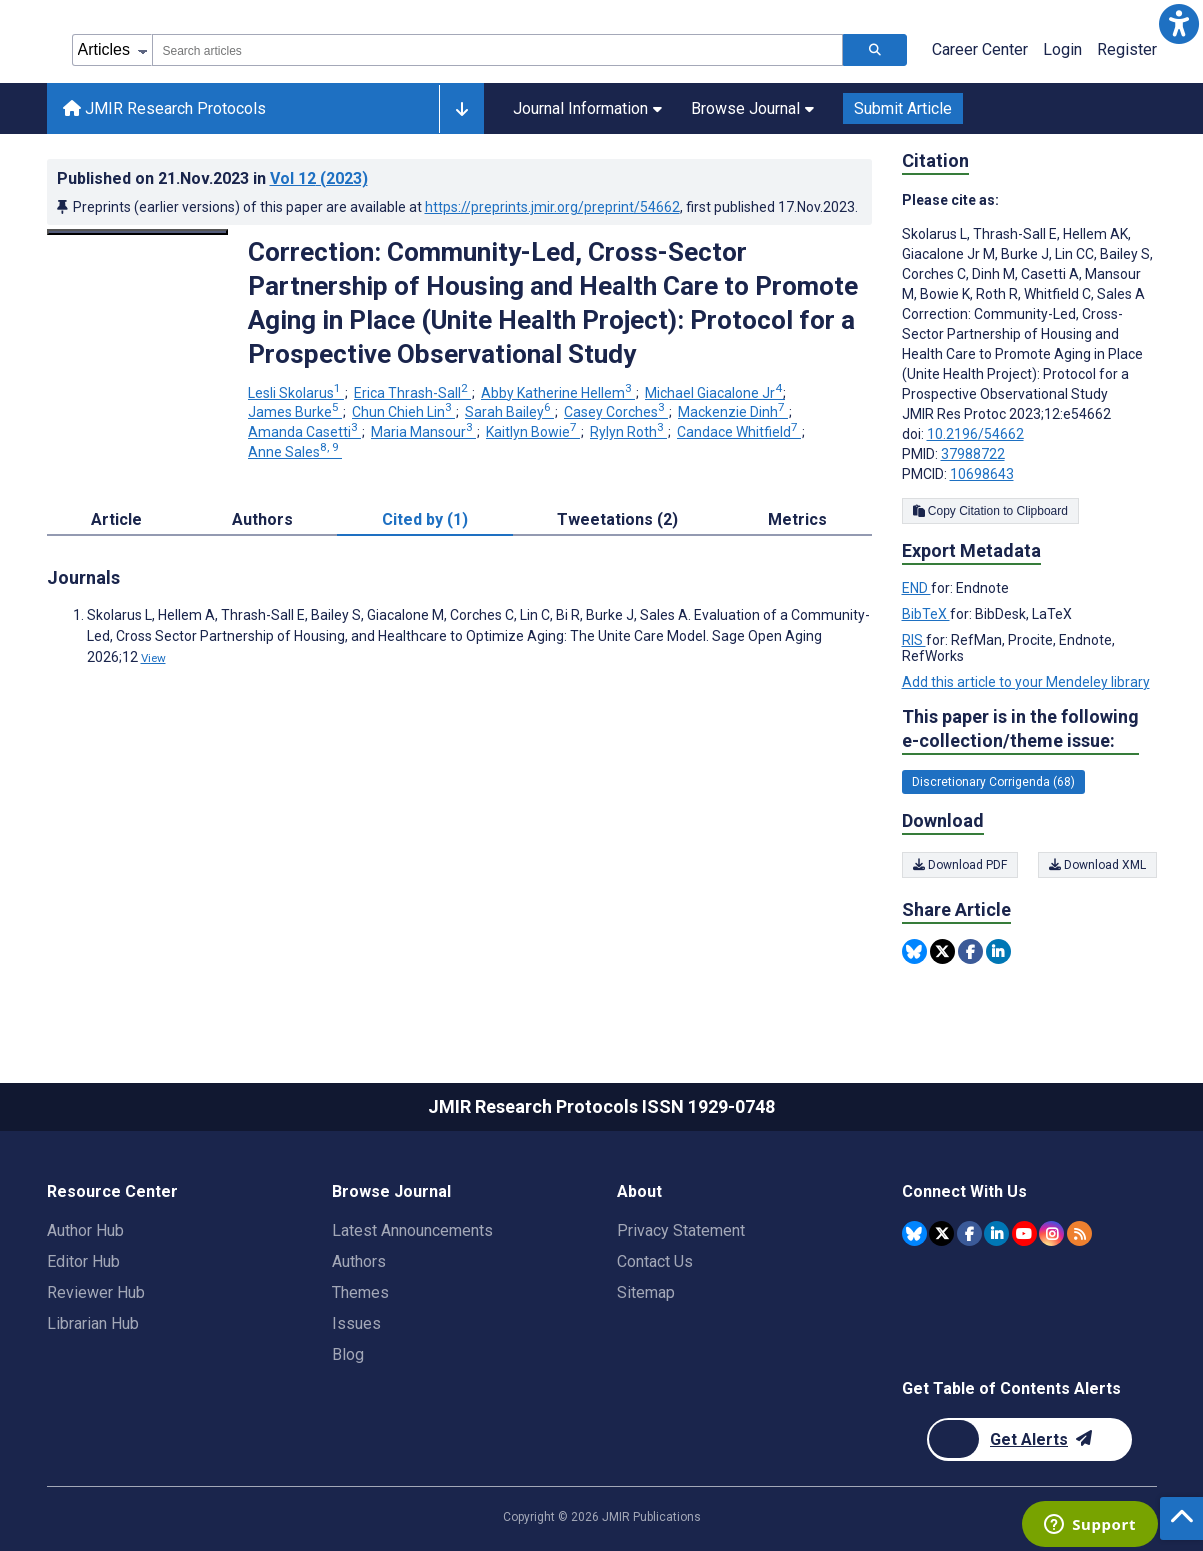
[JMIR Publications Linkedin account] (996, 1233)
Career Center (980, 49)
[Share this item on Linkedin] (998, 951)
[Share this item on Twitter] (942, 951)
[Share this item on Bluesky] (914, 951)
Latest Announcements (412, 1230)
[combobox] (497, 50)
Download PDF (960, 865)
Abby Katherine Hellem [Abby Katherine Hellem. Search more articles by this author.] (558, 393)
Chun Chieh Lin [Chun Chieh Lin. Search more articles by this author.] (403, 412)
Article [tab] (116, 519)
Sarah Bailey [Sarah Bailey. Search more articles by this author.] (509, 412)
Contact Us (655, 1261)
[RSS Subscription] (1079, 1233)
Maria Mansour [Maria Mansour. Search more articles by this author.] (423, 432)
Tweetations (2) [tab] (617, 519)
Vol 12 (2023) (319, 178)
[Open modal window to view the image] (138, 232)
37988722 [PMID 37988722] (973, 454)
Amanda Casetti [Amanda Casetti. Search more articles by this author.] (304, 432)
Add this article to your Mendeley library (1026, 682)
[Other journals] (461, 109)
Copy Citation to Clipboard (990, 511)
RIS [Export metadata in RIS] (914, 640)
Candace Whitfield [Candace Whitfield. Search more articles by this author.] (739, 432)
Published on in (212, 178)
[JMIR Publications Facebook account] (969, 1233)
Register (1127, 49)
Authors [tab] (262, 519)
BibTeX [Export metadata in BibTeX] (926, 614)
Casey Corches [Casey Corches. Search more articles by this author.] (616, 412)
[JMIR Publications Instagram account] (1051, 1233)
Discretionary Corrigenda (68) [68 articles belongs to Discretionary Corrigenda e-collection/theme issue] (993, 782)
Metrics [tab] (797, 519)
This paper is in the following (1020, 729)
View (153, 658)
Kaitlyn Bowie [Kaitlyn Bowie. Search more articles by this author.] (533, 432)
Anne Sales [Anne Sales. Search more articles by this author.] (295, 452)
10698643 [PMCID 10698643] (982, 474)
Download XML (1097, 865)
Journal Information (587, 108)
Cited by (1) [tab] (425, 519)
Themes (360, 1292)
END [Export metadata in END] (916, 588)
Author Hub (85, 1230)
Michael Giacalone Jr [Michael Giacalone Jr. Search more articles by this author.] (715, 393)
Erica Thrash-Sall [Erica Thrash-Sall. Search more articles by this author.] (412, 393)
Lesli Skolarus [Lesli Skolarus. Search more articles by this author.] (296, 393)
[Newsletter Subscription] (1029, 1439)
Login (1062, 49)
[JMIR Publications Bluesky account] (914, 1233)
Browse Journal (752, 108)
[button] (1179, 24)
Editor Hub (83, 1261)
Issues (356, 1323)
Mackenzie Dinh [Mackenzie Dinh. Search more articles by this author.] (733, 412)
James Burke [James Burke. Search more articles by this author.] (295, 412)
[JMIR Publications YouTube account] (1024, 1233)
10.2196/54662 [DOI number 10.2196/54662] (975, 434)
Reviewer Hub (96, 1292)
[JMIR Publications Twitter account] (941, 1233)
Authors (359, 1261)
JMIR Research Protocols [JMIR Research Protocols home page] (164, 108)
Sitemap (646, 1292)
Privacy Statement (681, 1230)
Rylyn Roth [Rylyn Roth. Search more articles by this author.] (628, 432)
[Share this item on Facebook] (970, 951)
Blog (348, 1354)
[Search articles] (875, 50)
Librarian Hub (93, 1323)
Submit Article (903, 108)
